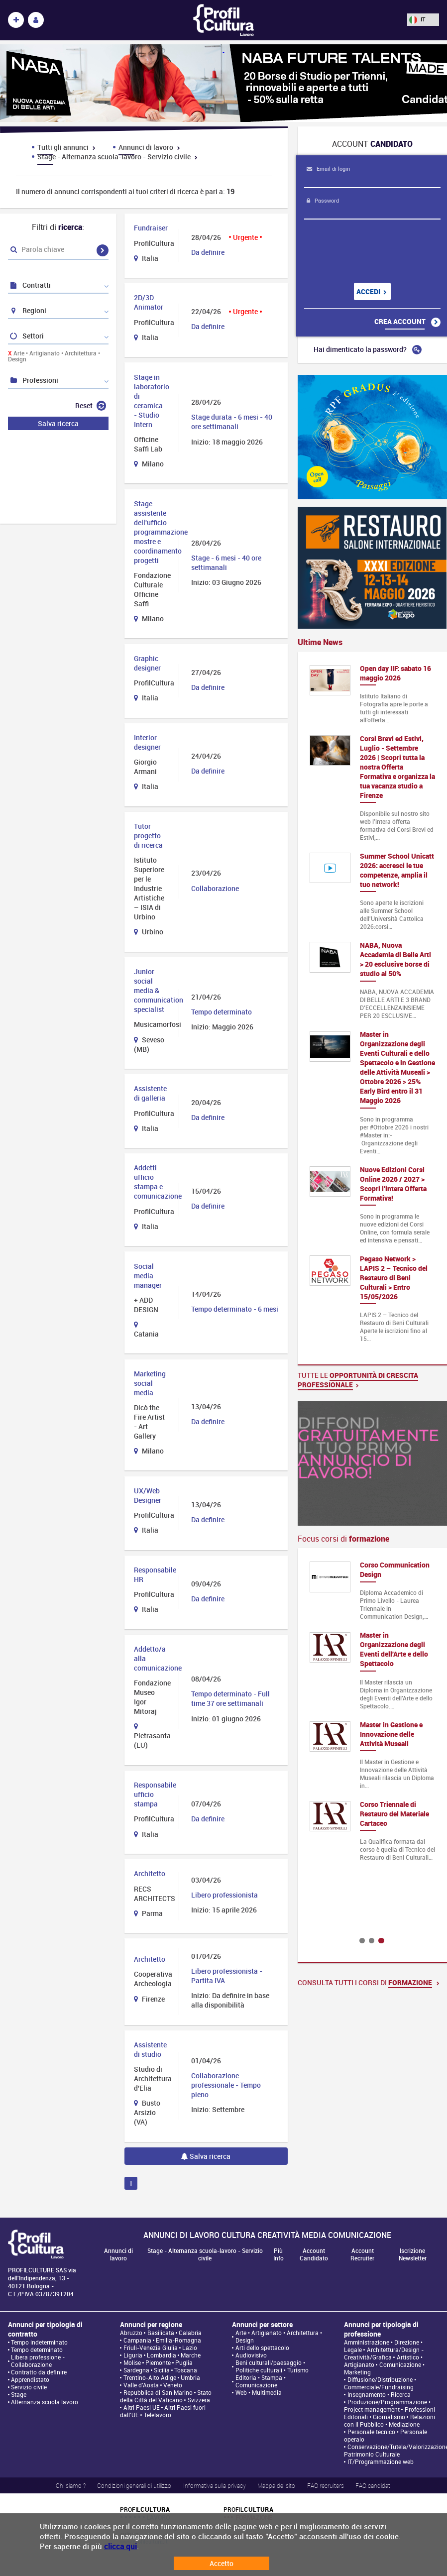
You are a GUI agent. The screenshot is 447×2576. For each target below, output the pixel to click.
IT (417, 19)
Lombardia (161, 2355)
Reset (90, 405)
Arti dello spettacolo (262, 2348)
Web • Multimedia (258, 2392)
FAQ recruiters (325, 2485)
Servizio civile (29, 2387)
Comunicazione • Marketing (384, 2368)
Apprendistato (30, 2379)
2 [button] (371, 1940)
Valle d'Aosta (141, 2385)
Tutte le (358, 1379)
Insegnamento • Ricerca (379, 2394)
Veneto (172, 2385)
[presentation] (364, 251)
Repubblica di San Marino (158, 2392)
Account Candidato (314, 2254)
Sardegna (136, 2370)
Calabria (190, 2333)
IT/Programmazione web (380, 2461)
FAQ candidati (373, 2485)
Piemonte (158, 2362)
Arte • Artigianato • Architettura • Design (54, 356)
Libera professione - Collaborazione (38, 2360)
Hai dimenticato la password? (368, 349)
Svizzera (199, 2400)
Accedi (371, 291)
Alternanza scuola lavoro (44, 2402)
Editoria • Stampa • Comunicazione (260, 2381)
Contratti (29, 285)
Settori (26, 335)
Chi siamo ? (71, 2485)
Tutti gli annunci (66, 147)
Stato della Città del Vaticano (166, 2396)
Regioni (27, 310)
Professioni (33, 380)
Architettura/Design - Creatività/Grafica (383, 2353)
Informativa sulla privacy (214, 2485)
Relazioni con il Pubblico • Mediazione (389, 2420)
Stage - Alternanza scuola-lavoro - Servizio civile (117, 156)
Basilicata (160, 2333)
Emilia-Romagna (178, 2340)
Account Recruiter (362, 2254)
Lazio (189, 2348)
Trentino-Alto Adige (149, 2377)
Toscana (185, 2370)
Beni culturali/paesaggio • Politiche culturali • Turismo (272, 2366)
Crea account (407, 322)
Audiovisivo (251, 2355)
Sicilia (162, 2370)
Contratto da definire (39, 2372)
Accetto (221, 2563)
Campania (137, 2340)
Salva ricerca (205, 2156)
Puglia (184, 2362)
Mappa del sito (276, 2485)
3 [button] (381, 1940)
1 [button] (362, 1940)
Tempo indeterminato (39, 2342)
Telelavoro (157, 2415)
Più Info (278, 2254)
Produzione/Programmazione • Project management (387, 2405)
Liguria (132, 2355)
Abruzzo (131, 2333)
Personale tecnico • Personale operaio (385, 2435)
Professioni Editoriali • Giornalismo (389, 2413)
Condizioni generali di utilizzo (134, 2485)
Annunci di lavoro (149, 147)
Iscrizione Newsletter (413, 2254)
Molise (132, 2362)
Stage (18, 2394)
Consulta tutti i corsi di (369, 1982)
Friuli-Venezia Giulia (150, 2348)
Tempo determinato (37, 2349)
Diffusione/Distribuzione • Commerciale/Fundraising (380, 2383)
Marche (191, 2355)
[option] (372, 1715)
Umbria (190, 2377)
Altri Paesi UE (141, 2407)
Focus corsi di (343, 1538)
